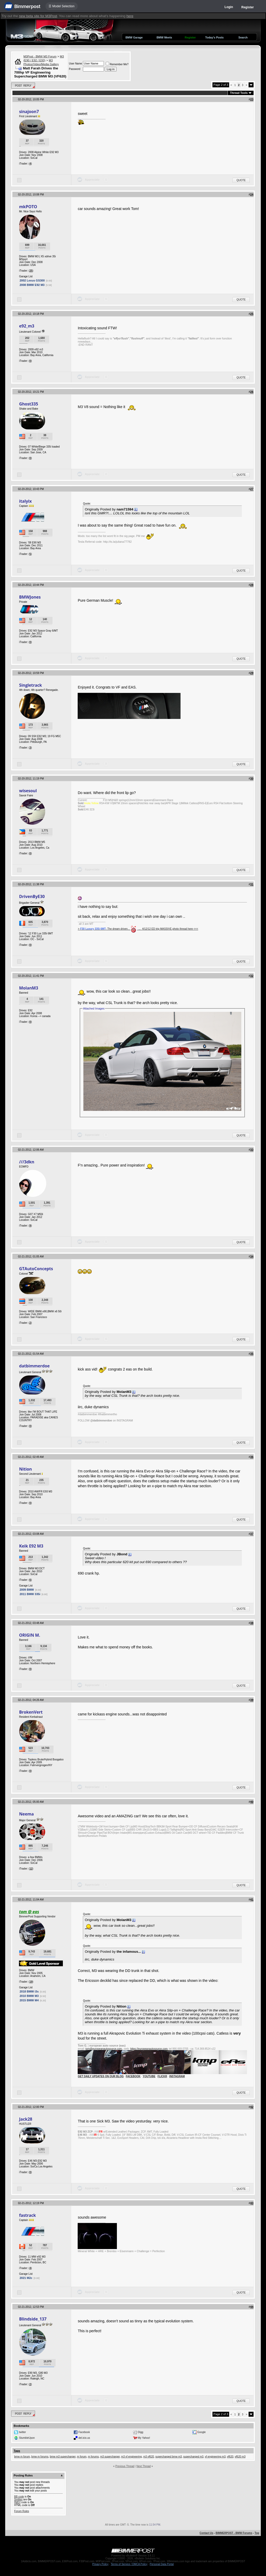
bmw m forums (40, 2456)
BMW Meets (164, 37)
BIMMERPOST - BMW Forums (234, 2533)
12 (31, 1868)
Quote (240, 180)
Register (247, 7)
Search (243, 37)
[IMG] (17, 2502)
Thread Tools (239, 92)
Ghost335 (28, 404)
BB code (19, 2496)
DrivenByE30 (31, 896)
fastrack (27, 2215)
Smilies (18, 2499)
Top (257, 2533)
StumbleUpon (27, 2437)
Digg (140, 2432)
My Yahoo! (144, 2437)
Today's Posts (214, 37)
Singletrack (30, 685)
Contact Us (206, 2533)
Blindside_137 (32, 2319)
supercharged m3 (193, 2456)
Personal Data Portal (162, 2564)
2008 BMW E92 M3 (31, 284)
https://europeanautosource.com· (149, 2048)
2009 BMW (26, 1589)
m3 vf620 (148, 2456)
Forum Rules (21, 2511)
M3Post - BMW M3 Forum (39, 56)
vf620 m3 (240, 2456)
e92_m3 (26, 326)
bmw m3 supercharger (63, 2456)
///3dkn (26, 1162)
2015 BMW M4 (28, 2000)
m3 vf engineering (131, 2456)
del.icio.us (84, 2437)
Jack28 (25, 2119)
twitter (22, 2432)
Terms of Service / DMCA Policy (129, 2564)
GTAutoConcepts (36, 1268)
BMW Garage (134, 37)
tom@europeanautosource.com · (104, 2048)
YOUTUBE (149, 2076)
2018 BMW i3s (28, 1991)
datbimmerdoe (34, 1366)
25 (31, 270)
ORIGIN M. (29, 1635)
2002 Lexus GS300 (32, 280)
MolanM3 (28, 988)
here (130, 16)
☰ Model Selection (62, 6)
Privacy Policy (100, 2564)
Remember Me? (117, 64)
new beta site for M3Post (38, 16)
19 (31, 1981)
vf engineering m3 (215, 2456)
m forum (82, 2456)
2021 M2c (25, 2277)
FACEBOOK (133, 2076)
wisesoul (28, 791)
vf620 (230, 2456)
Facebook (84, 2432)
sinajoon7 (29, 111)
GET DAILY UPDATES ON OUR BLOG (101, 2076)
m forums (93, 2456)
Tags (17, 2450)
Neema (26, 1814)
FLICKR (162, 2076)
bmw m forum (22, 2456)
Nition (25, 1469)
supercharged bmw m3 (168, 2456)
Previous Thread (124, 2466)
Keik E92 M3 (31, 1546)
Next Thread (143, 2466)
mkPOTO (28, 206)
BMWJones (30, 597)
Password (74, 69)
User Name (75, 63)
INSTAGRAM (177, 2076)
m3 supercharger (110, 2456)
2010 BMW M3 (28, 1995)
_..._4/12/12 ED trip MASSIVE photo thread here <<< (167, 928)
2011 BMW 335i (29, 1594)
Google (201, 2432)
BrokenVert (30, 1712)
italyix (25, 501)
